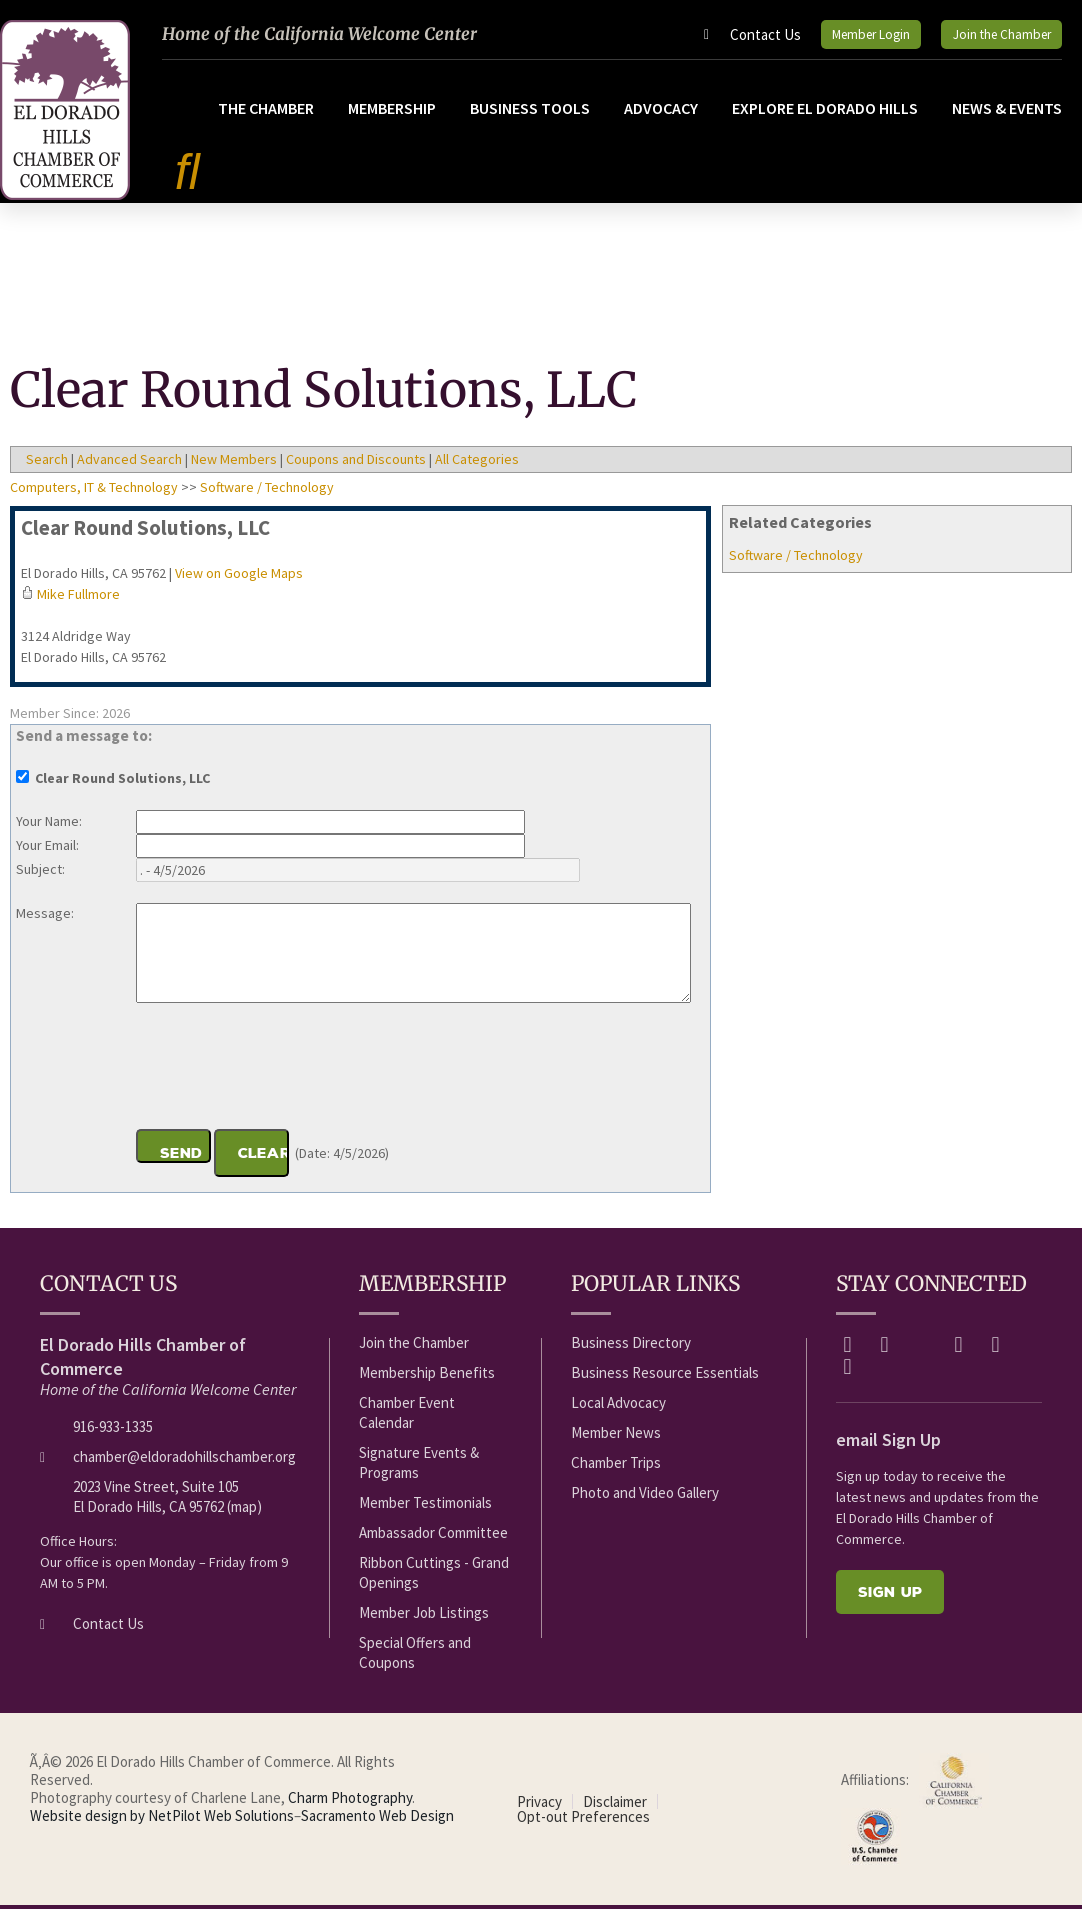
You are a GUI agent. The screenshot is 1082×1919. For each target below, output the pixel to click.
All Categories (477, 469)
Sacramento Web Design (377, 1825)
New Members (234, 469)
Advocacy (661, 118)
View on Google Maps (239, 583)
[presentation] (288, 1079)
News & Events (1007, 118)
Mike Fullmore (78, 604)
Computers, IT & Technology (94, 497)
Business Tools (530, 118)
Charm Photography (350, 1807)
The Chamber (266, 118)
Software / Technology (796, 565)
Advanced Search (129, 469)
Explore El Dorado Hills (825, 118)
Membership (392, 118)
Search (47, 469)
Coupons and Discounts (356, 469)
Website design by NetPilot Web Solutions (162, 1825)
